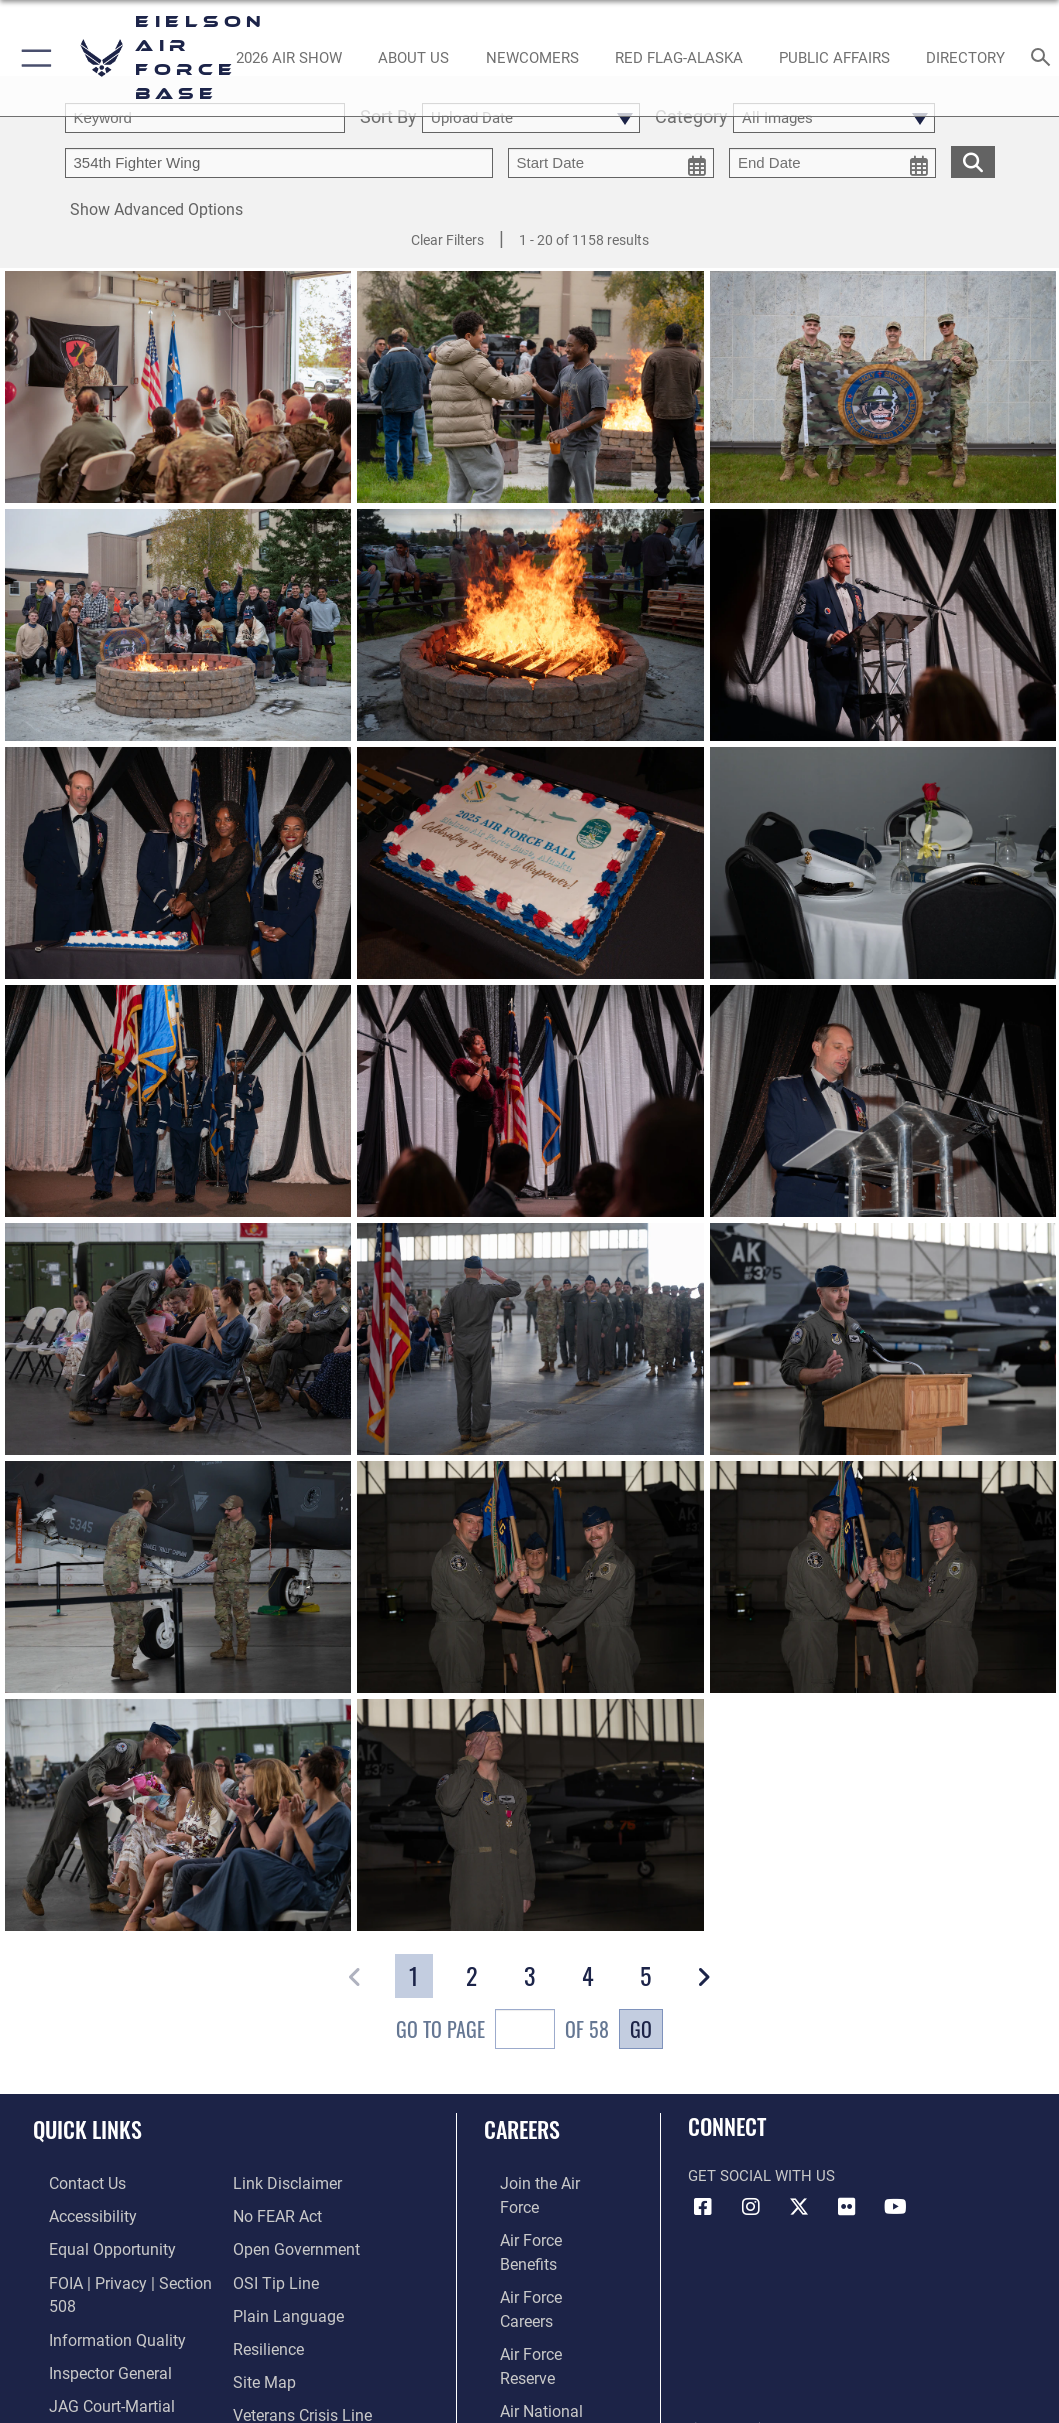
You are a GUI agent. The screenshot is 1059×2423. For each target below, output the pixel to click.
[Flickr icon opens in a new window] (847, 2207)
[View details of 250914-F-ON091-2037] (530, 863)
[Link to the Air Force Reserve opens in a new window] (543, 2275)
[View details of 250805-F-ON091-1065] (883, 1339)
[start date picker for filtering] (611, 163)
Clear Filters (447, 240)
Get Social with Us (761, 2176)
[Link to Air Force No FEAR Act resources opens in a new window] (276, 2213)
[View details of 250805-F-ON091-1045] (883, 1577)
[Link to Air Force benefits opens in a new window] (543, 2213)
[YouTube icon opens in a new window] (895, 2207)
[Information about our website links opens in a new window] (285, 2182)
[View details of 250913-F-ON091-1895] (530, 1101)
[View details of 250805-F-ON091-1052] (178, 1577)
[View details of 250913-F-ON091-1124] (178, 625)
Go (641, 2029)
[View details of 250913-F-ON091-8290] (178, 863)
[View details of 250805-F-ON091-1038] (178, 1815)
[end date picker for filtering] (832, 163)
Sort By (388, 117)
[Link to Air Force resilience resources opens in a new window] (267, 2337)
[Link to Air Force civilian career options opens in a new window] (535, 2337)
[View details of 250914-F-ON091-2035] (883, 863)
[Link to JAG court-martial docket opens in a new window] (119, 2389)
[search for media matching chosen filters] (973, 160)
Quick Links (87, 2129)
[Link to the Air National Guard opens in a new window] (545, 2306)
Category (691, 117)
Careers (522, 2129)
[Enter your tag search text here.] (279, 163)
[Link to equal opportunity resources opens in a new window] (92, 2244)
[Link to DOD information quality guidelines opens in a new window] (97, 2328)
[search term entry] (205, 118)
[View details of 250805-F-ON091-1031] (530, 1815)
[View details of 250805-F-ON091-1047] (530, 1577)
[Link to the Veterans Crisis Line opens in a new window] (300, 2399)
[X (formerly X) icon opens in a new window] (799, 2207)
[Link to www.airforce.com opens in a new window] (543, 2182)
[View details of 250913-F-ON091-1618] (883, 1101)
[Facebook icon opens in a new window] (703, 2207)
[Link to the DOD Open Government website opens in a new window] (292, 2244)
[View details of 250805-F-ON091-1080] (530, 1339)
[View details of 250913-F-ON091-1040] (530, 387)
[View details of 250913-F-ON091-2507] (178, 1101)
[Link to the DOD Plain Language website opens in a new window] (283, 2306)
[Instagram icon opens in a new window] (751, 2207)
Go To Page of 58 (502, 2031)
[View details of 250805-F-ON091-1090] (178, 1339)
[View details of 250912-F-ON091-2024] (883, 387)
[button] (32, 58)
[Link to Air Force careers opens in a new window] (542, 2244)
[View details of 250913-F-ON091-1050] (530, 625)
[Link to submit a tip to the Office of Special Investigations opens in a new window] (273, 2275)
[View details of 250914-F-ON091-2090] (883, 625)
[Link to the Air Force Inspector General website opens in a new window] (92, 2359)
